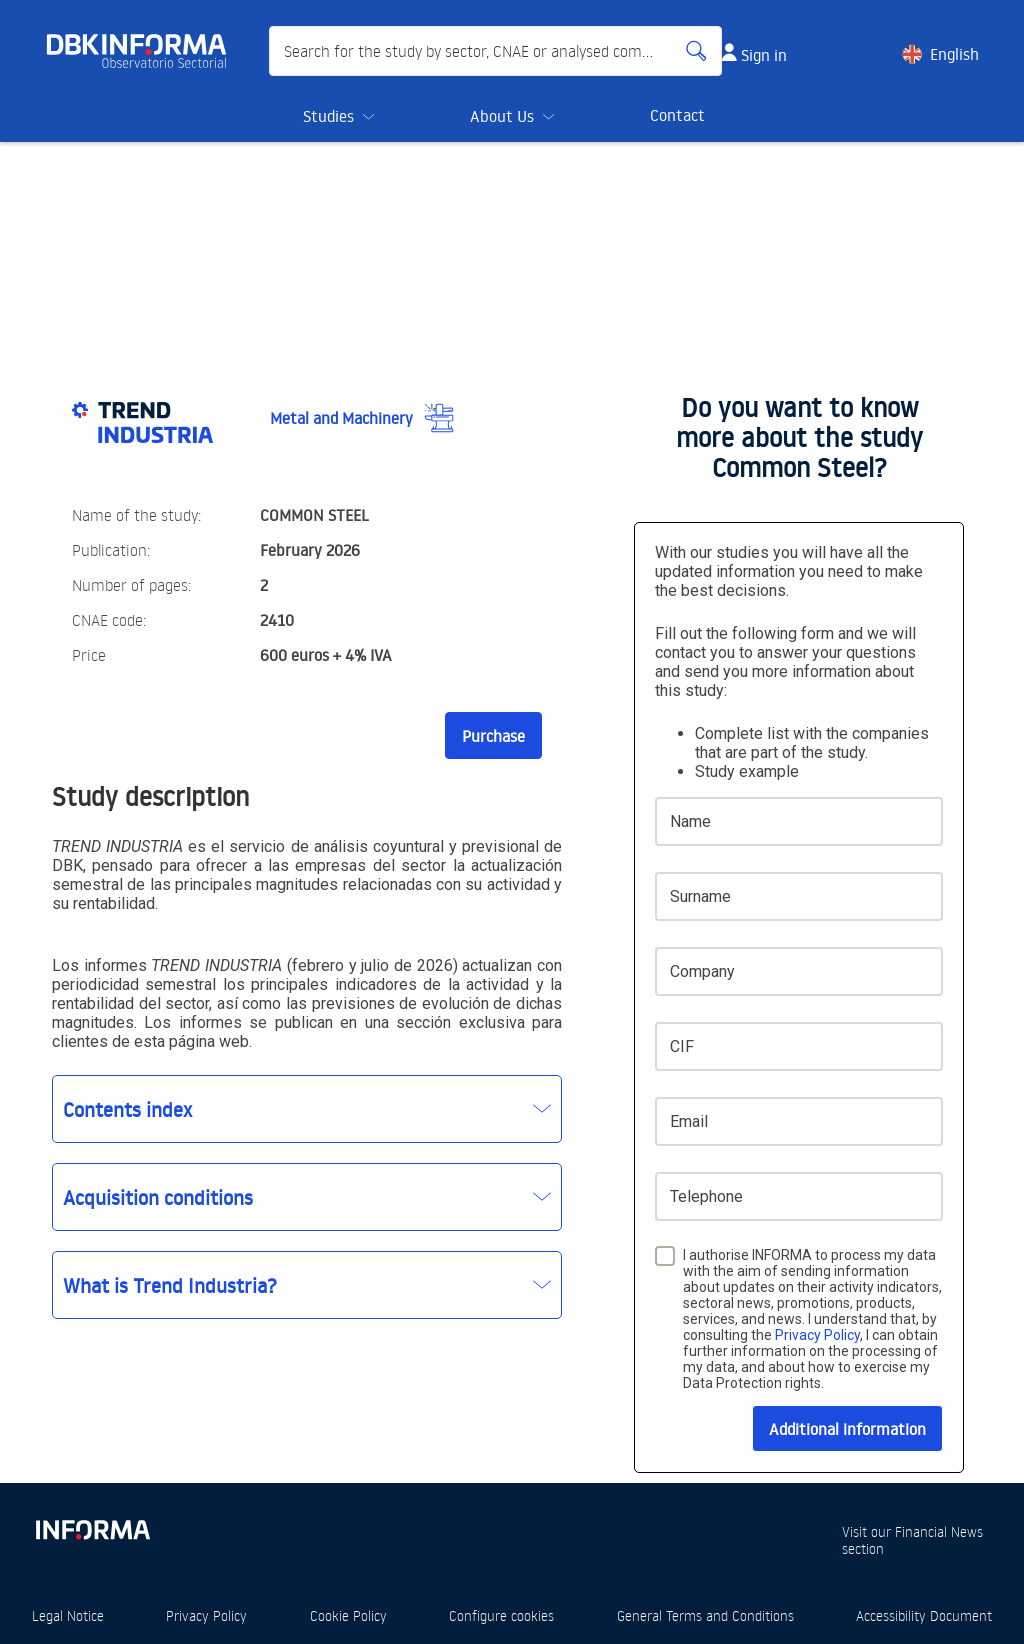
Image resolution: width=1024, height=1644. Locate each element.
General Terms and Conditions (705, 1615)
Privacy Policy (817, 1335)
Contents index (127, 1109)
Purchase (493, 736)
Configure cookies (501, 1615)
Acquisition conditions (158, 1197)
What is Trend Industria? (170, 1285)
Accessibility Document (924, 1615)
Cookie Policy (348, 1615)
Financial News (939, 1531)
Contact (677, 115)
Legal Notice (68, 1615)
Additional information (847, 1429)
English (954, 54)
